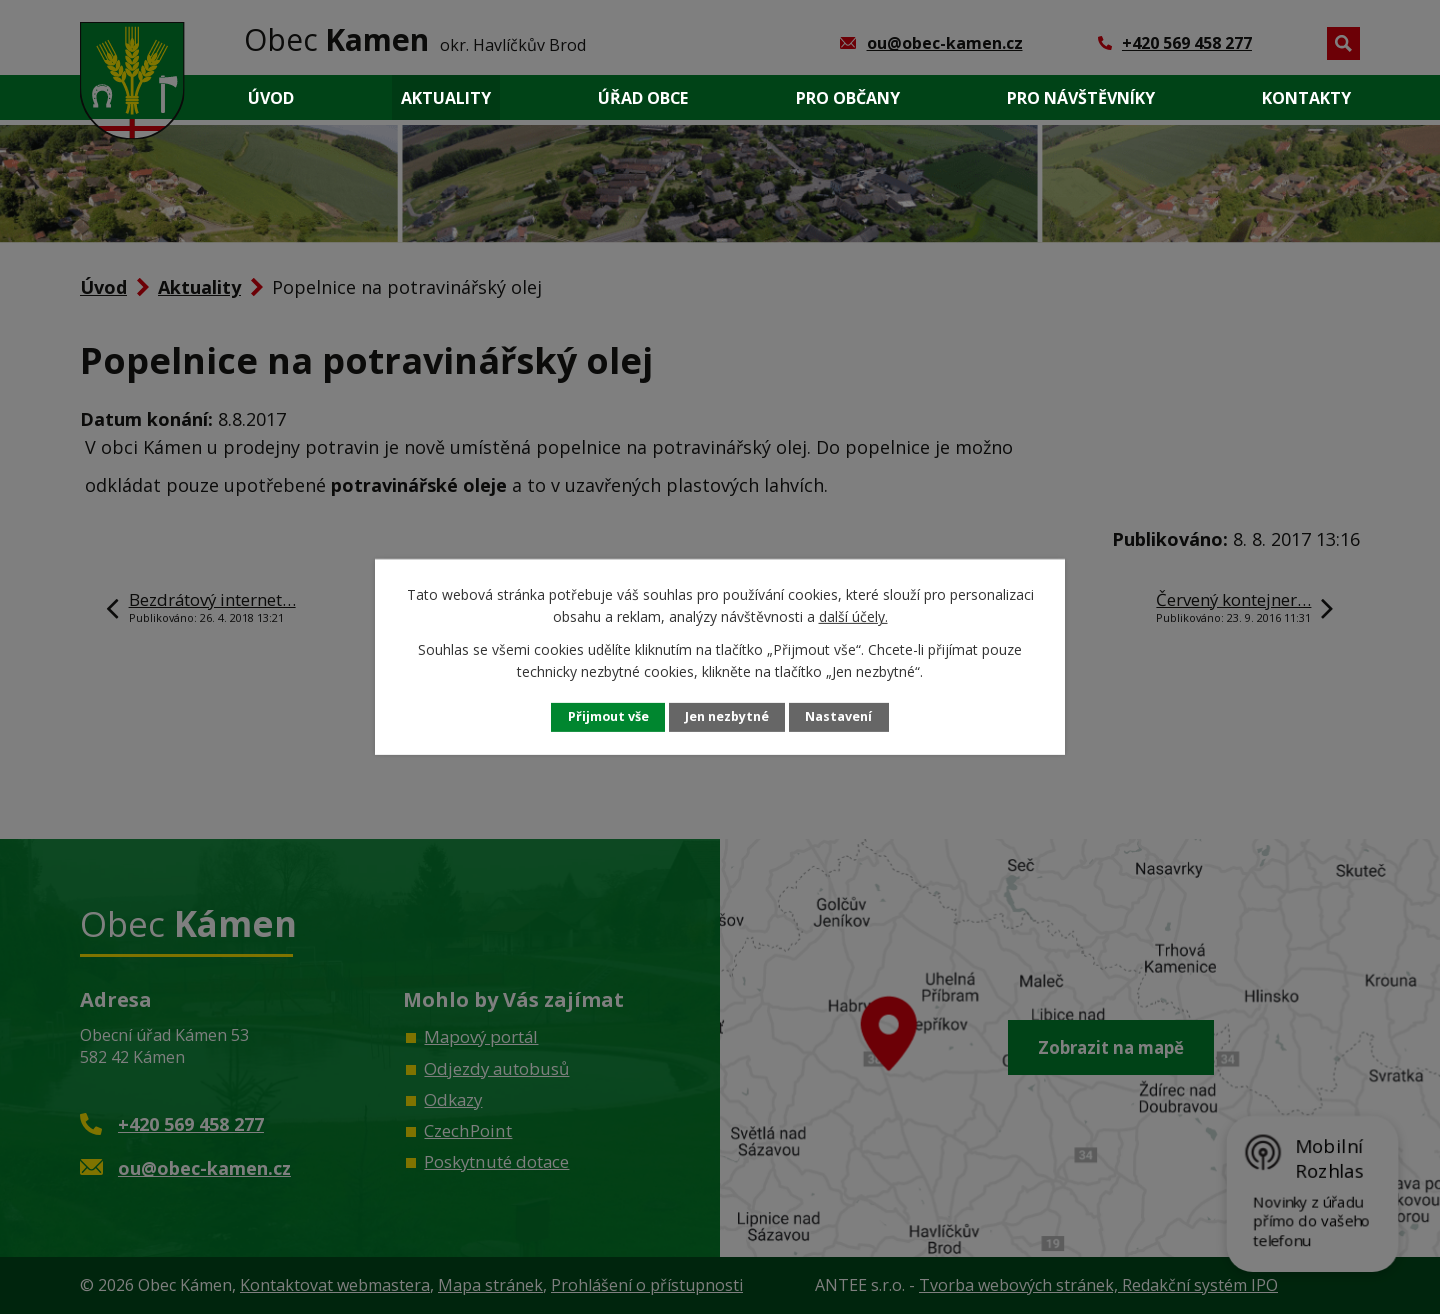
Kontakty (1306, 98)
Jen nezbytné (727, 716)
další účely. (853, 616)
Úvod (271, 98)
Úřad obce (643, 98)
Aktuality (446, 98)
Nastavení (838, 716)
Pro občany (848, 98)
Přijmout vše (608, 716)
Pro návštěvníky (1081, 98)
